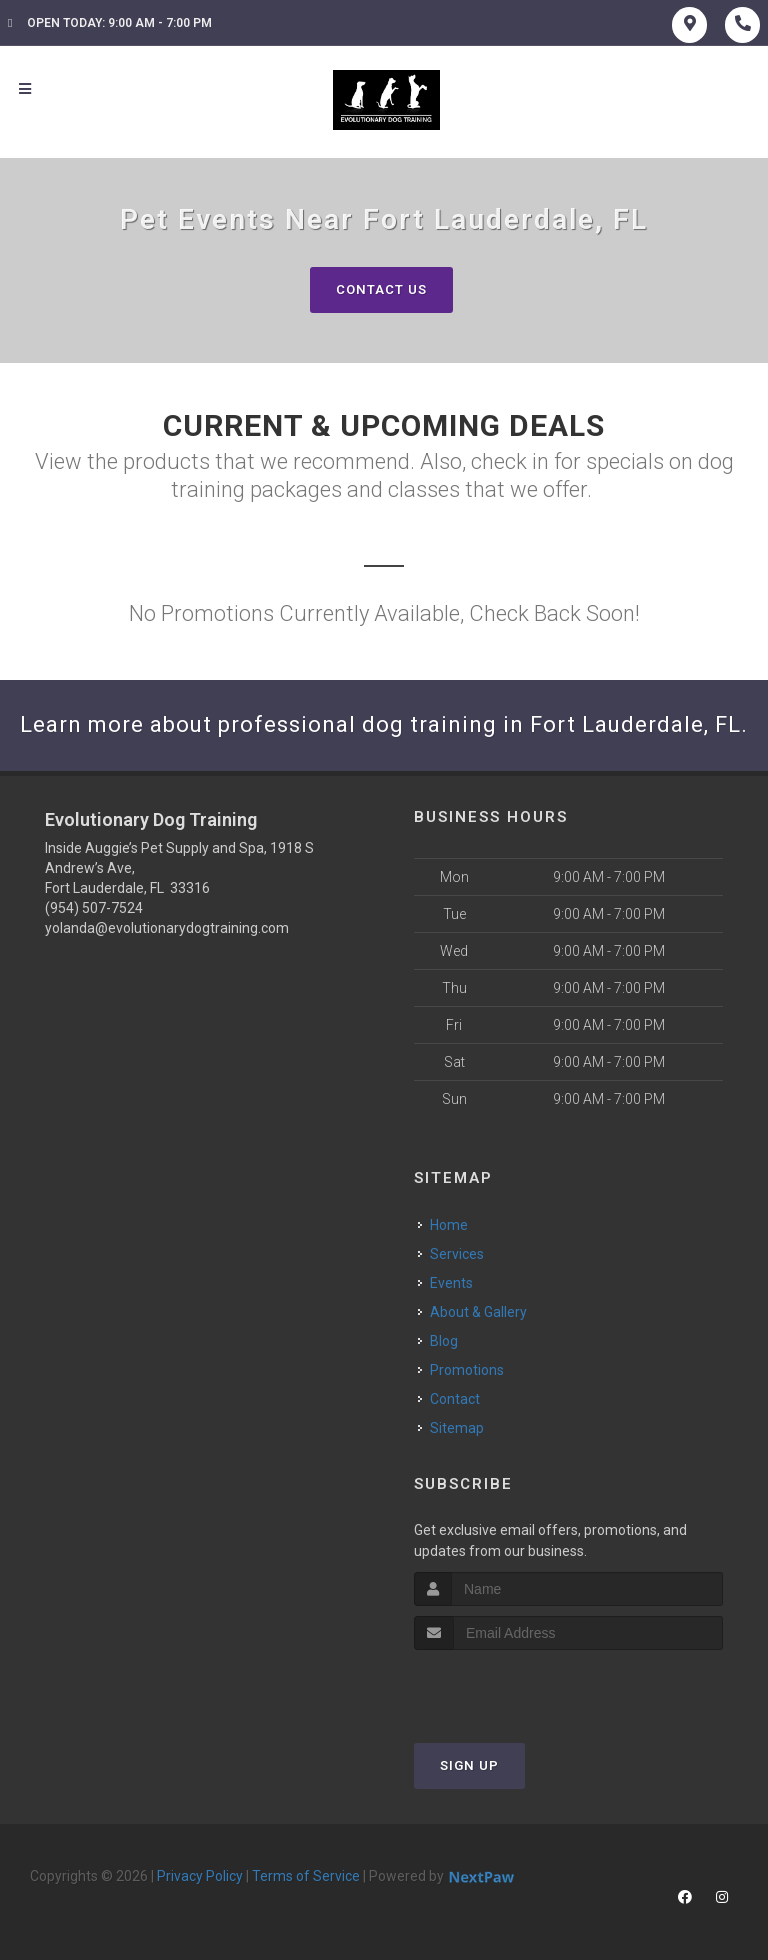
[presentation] (520, 1687)
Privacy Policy (200, 1876)
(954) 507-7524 (94, 908)
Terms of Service (306, 1876)
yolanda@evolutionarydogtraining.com (167, 928)
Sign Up (469, 1765)
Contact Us (381, 289)
